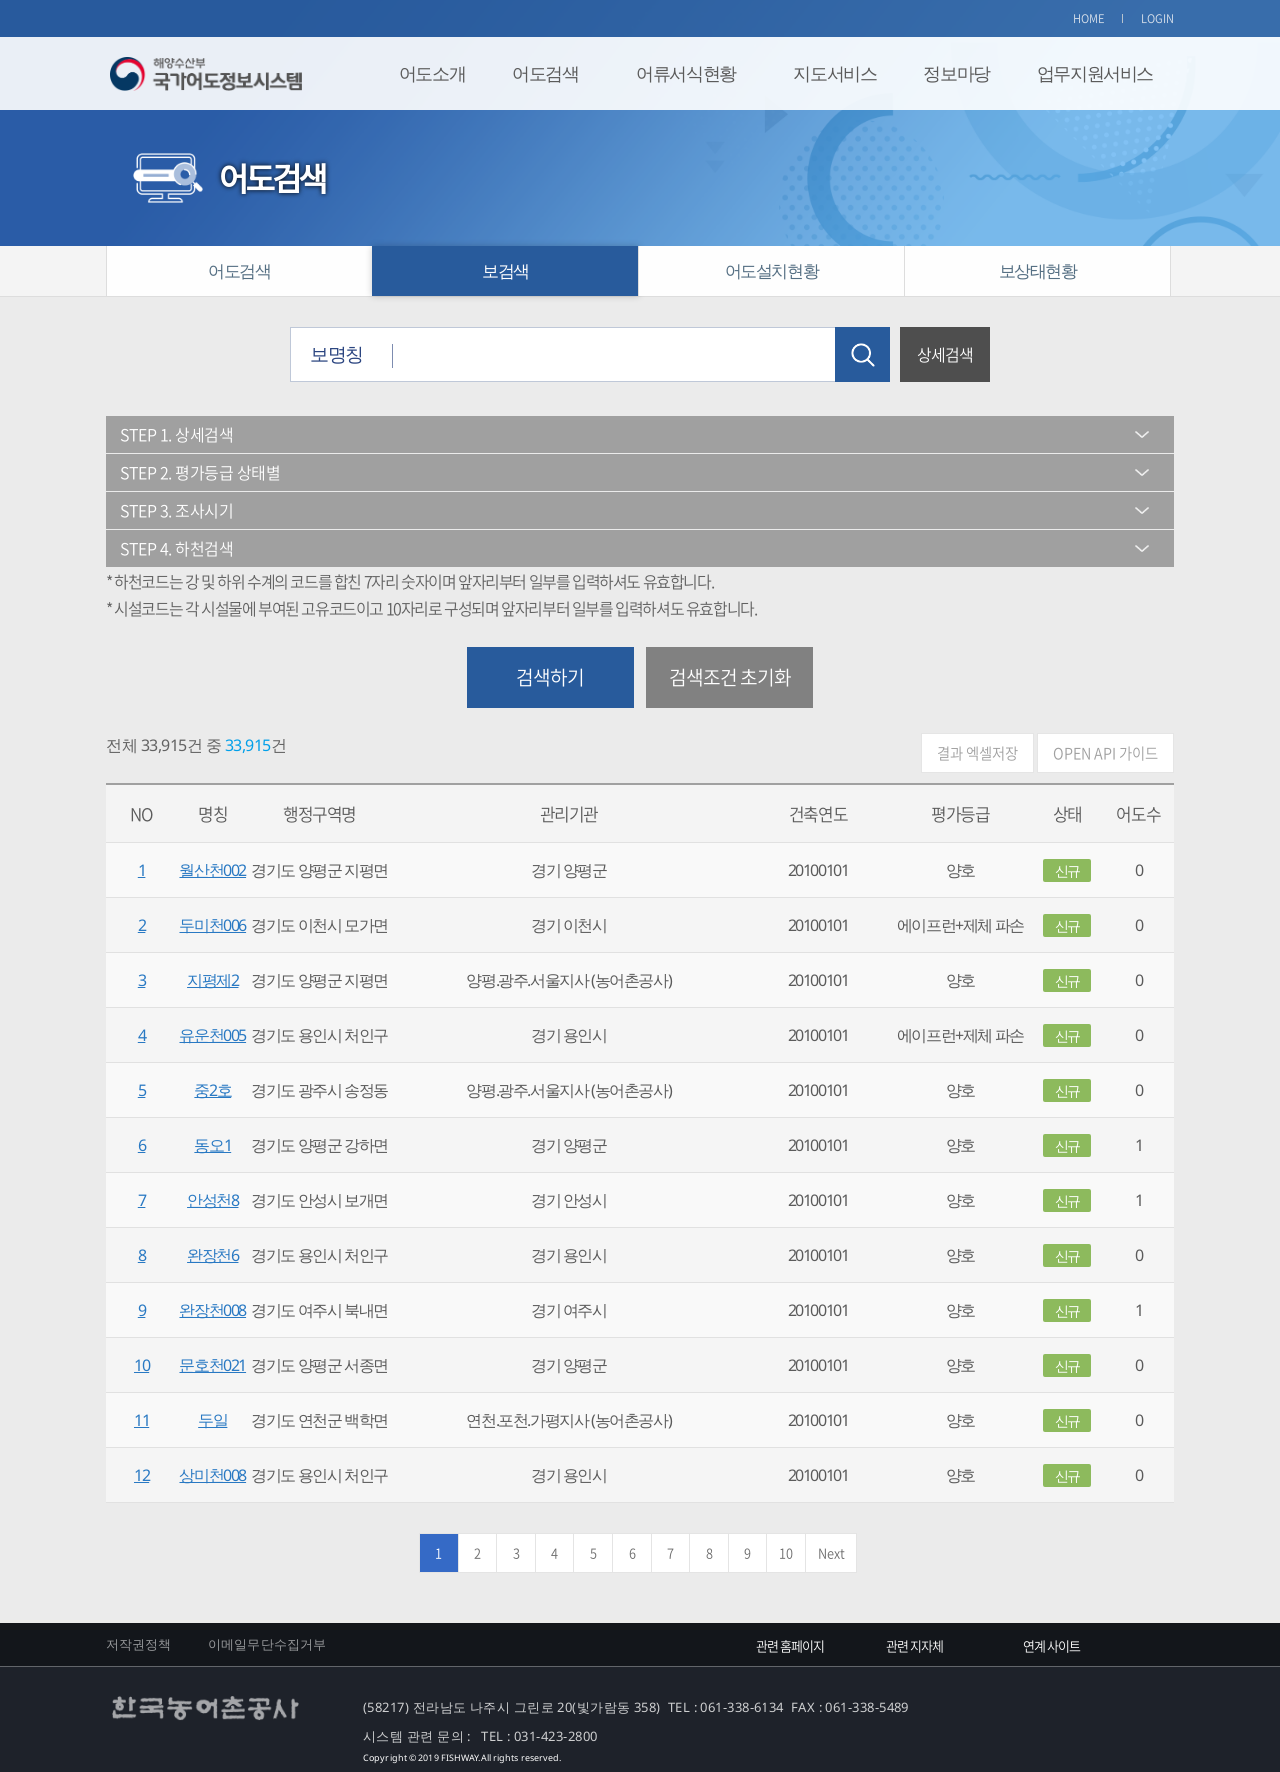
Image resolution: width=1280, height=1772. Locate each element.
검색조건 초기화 (730, 677)
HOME (1089, 18)
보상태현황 (1038, 270)
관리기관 (569, 813)
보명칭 (336, 353)
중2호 (212, 1090)
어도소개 (432, 73)
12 (141, 1475)
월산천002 (212, 870)
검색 (862, 354)
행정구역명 (319, 813)
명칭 (212, 813)
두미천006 (212, 925)
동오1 (212, 1145)
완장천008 (212, 1310)
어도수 (1138, 813)
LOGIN (1158, 18)
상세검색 (945, 354)
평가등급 (960, 813)
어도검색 (545, 73)
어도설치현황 (772, 270)
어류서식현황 (686, 73)
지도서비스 (834, 73)
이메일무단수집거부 (267, 1644)
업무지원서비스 (1095, 73)
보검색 (505, 270)
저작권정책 (139, 1644)
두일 (212, 1420)
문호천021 (212, 1365)
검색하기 (550, 677)
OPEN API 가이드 (1105, 753)
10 (141, 1365)
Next (831, 1552)
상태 (1067, 813)
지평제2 (212, 980)
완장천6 (212, 1255)
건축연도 (818, 813)
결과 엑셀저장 (977, 753)
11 (141, 1420)
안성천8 (212, 1200)
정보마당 (956, 73)
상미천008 (212, 1475)
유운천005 (212, 1035)
